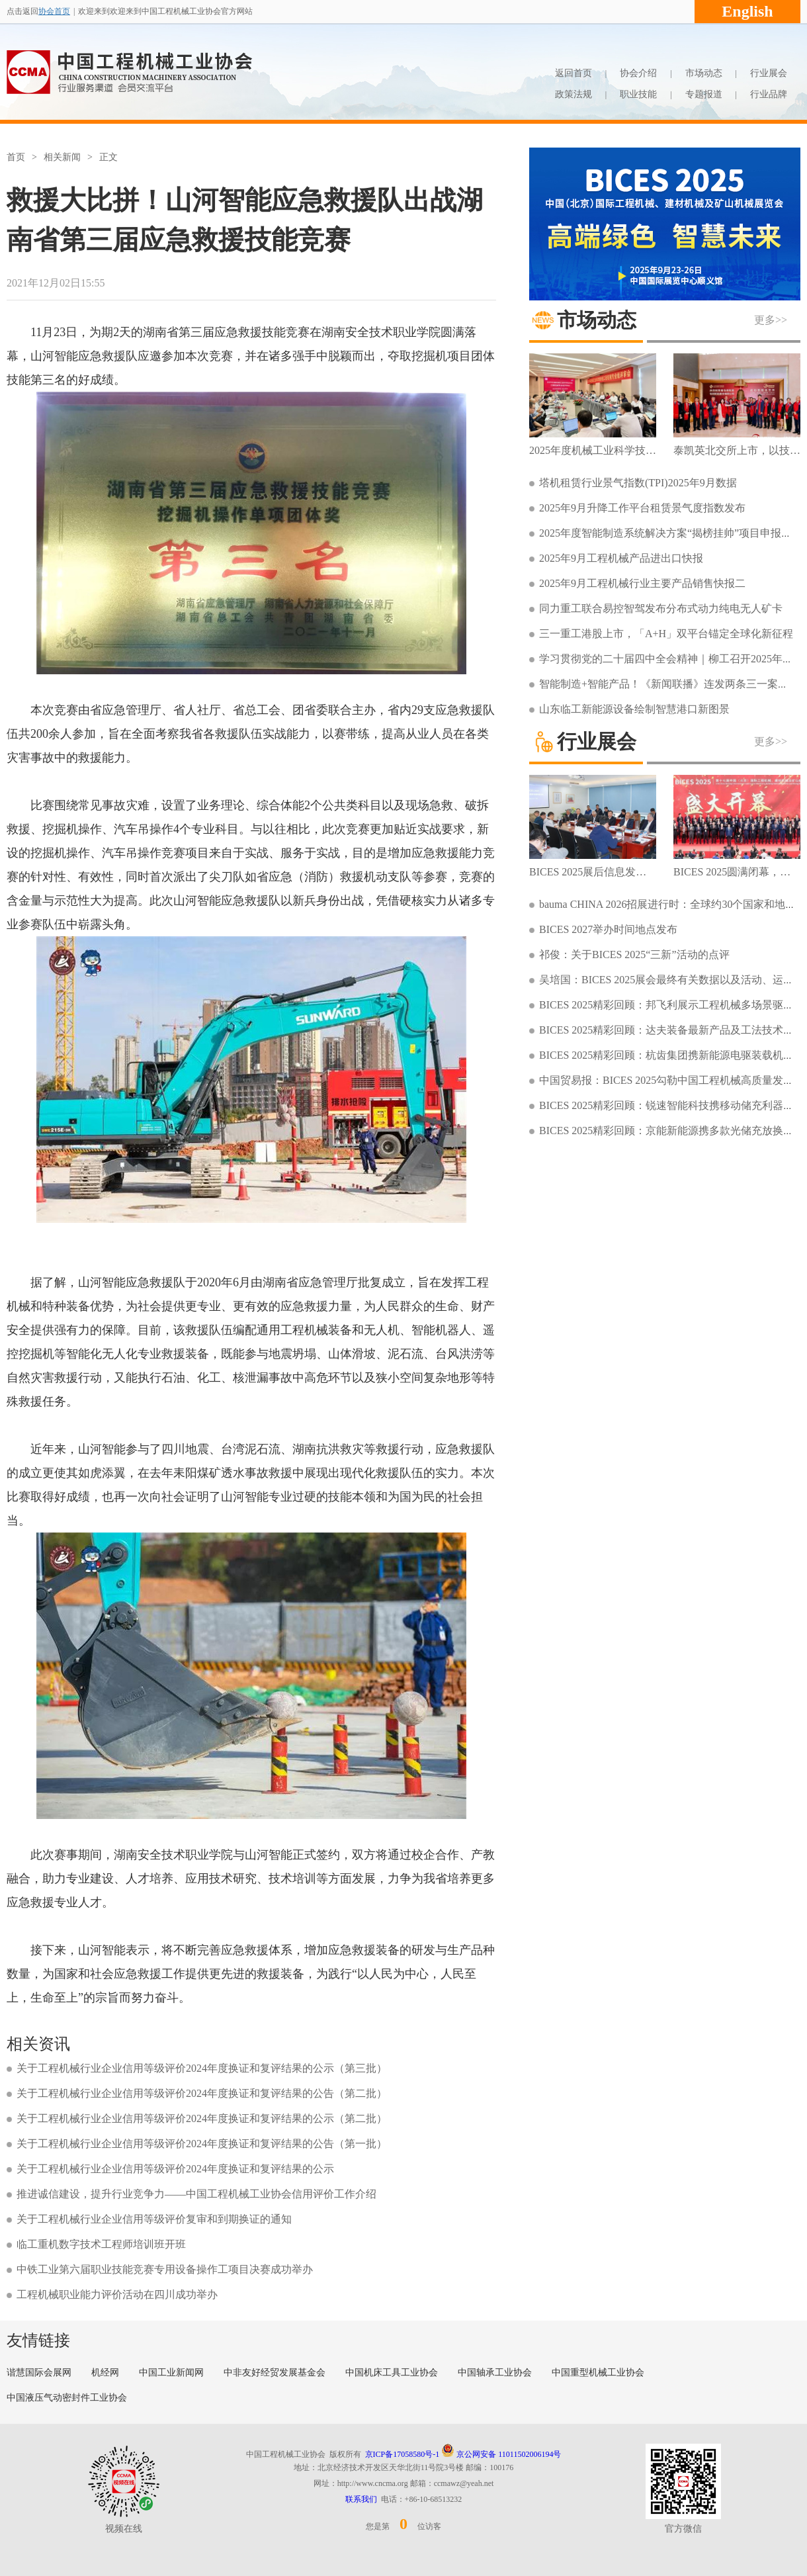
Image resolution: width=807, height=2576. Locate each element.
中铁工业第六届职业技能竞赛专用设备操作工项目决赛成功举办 (165, 2269)
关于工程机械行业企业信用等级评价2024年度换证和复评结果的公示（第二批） (202, 2118)
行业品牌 (768, 94)
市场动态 (703, 73)
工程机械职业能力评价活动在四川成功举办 (117, 2294)
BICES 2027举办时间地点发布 (608, 929)
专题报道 (703, 94)
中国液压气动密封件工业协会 (67, 2398)
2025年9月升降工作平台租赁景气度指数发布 (642, 507)
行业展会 (768, 73)
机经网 (105, 2372)
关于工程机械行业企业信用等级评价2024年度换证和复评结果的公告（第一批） (202, 2143)
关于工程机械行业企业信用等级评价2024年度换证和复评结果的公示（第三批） (202, 2068)
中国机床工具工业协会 (391, 2372)
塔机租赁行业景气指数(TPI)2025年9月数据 (638, 482)
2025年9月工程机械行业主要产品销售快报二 (642, 583)
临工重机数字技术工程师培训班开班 (101, 2244)
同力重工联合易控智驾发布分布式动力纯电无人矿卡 (661, 608)
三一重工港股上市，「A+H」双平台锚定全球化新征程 (666, 633)
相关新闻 (62, 157)
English (747, 11)
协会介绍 (638, 73)
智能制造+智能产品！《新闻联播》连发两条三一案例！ (669, 683)
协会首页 (54, 11)
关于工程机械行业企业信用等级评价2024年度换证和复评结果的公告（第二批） (202, 2093)
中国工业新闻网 (171, 2372)
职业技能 (638, 94)
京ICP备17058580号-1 (402, 2454)
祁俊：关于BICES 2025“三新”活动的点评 (634, 954)
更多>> (770, 320)
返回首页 (573, 73)
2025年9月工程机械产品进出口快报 (621, 558)
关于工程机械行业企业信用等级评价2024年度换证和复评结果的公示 (175, 2168)
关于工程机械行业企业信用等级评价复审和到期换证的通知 (154, 2219)
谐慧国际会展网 (39, 2372)
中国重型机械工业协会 (598, 2372)
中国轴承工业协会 (495, 2372)
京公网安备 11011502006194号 (501, 2454)
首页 (16, 157)
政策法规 (573, 94)
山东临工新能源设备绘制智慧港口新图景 (634, 709)
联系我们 (361, 2499)
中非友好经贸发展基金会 (274, 2372)
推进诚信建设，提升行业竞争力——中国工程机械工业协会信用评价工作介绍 (196, 2193)
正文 (108, 157)
